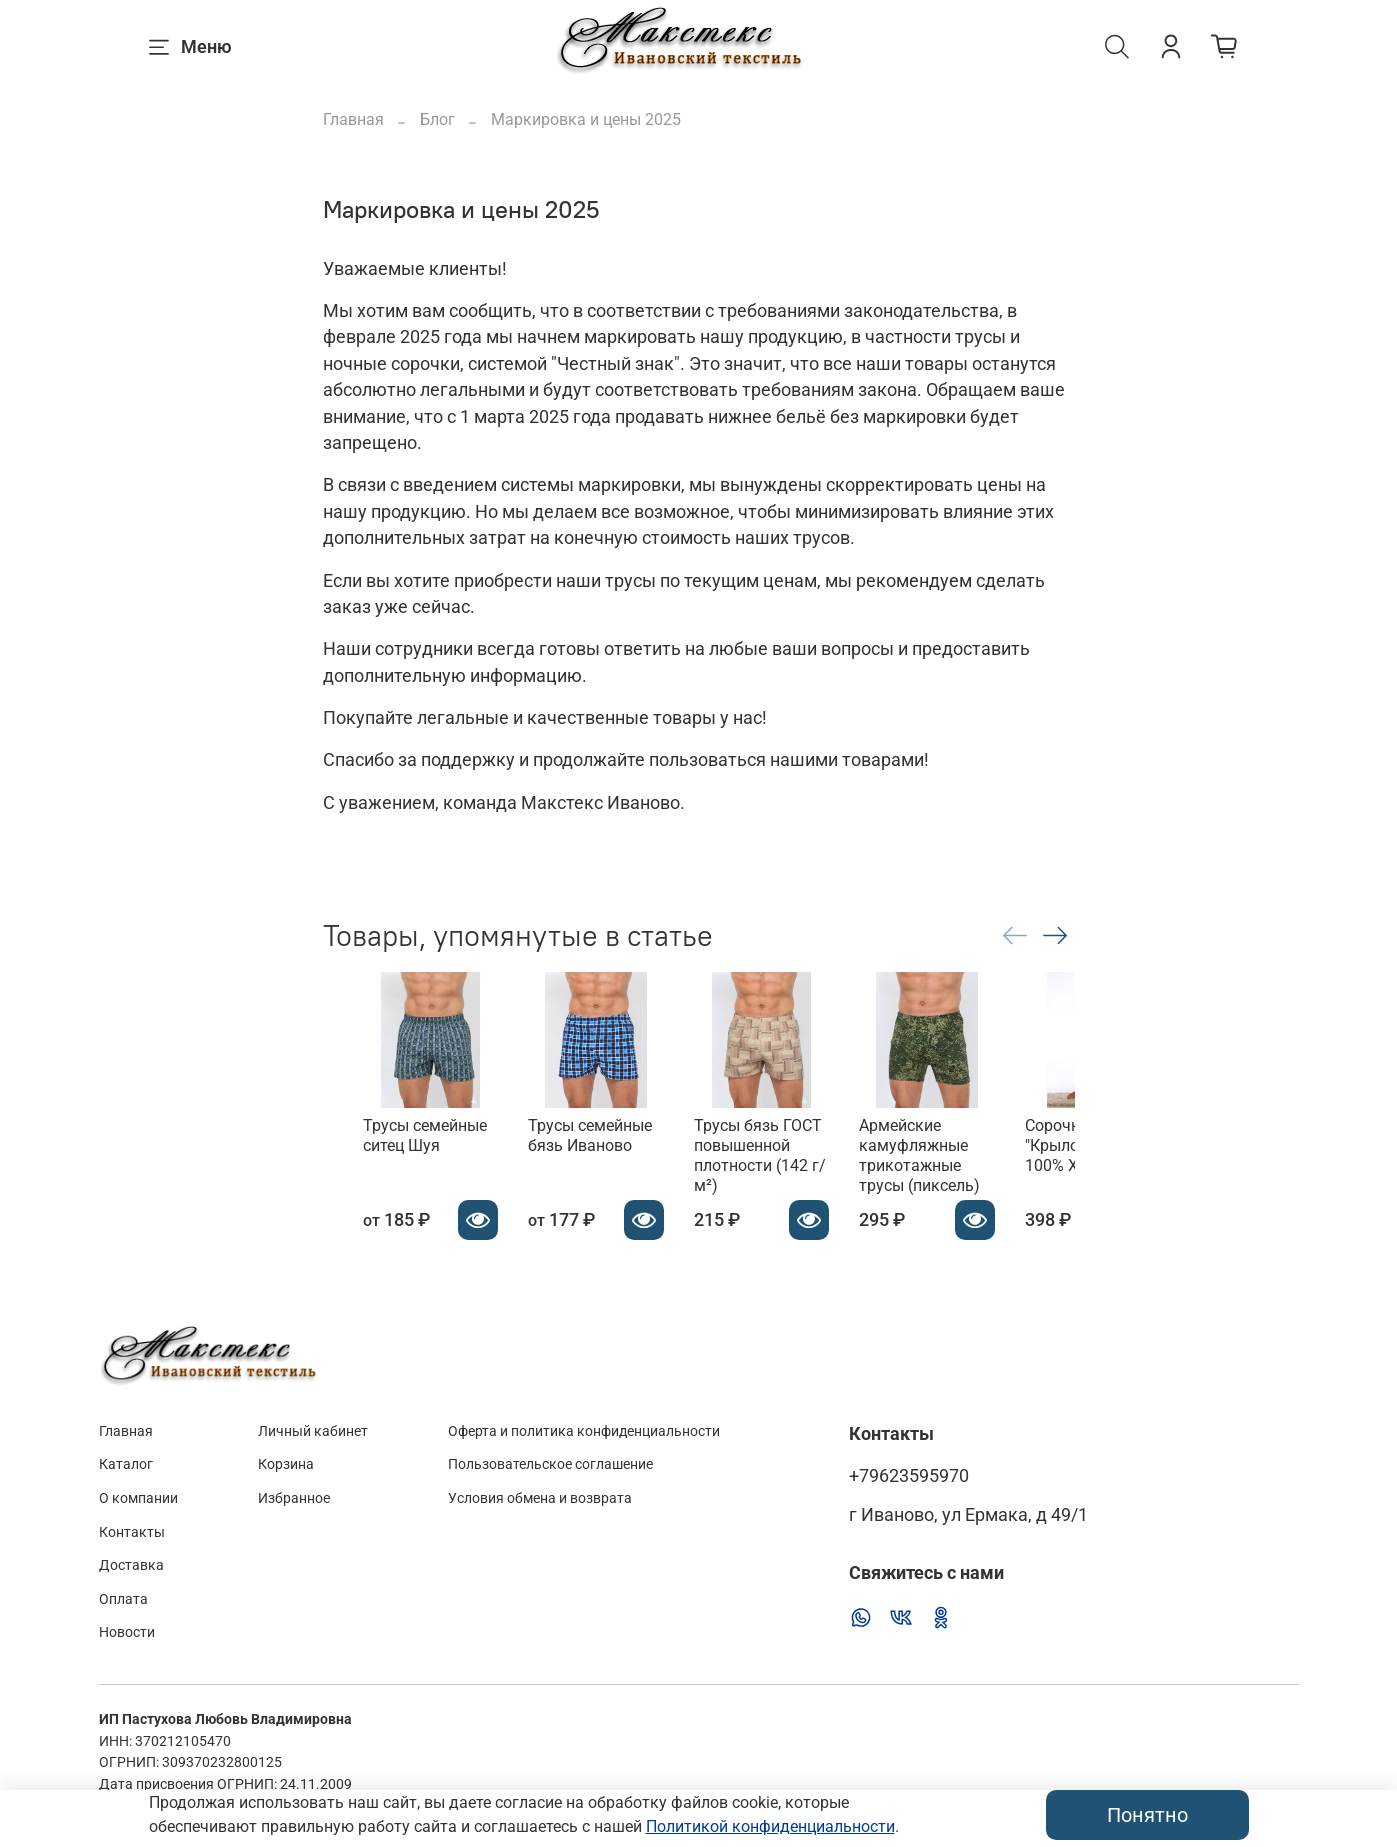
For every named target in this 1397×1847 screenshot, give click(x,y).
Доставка (131, 1565)
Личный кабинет (313, 1431)
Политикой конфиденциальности (770, 1826)
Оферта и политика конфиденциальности (584, 1431)
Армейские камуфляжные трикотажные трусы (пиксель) (984, 1185)
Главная (353, 119)
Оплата (123, 1599)
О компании (138, 1498)
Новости (127, 1632)
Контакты (132, 1532)
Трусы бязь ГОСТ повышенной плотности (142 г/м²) (792, 1175)
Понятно (1147, 1815)
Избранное (294, 1498)
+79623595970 (909, 1476)
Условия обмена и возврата (540, 1498)
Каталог (126, 1464)
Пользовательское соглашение (550, 1464)
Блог (437, 119)
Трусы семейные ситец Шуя (385, 1165)
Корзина (286, 1464)
